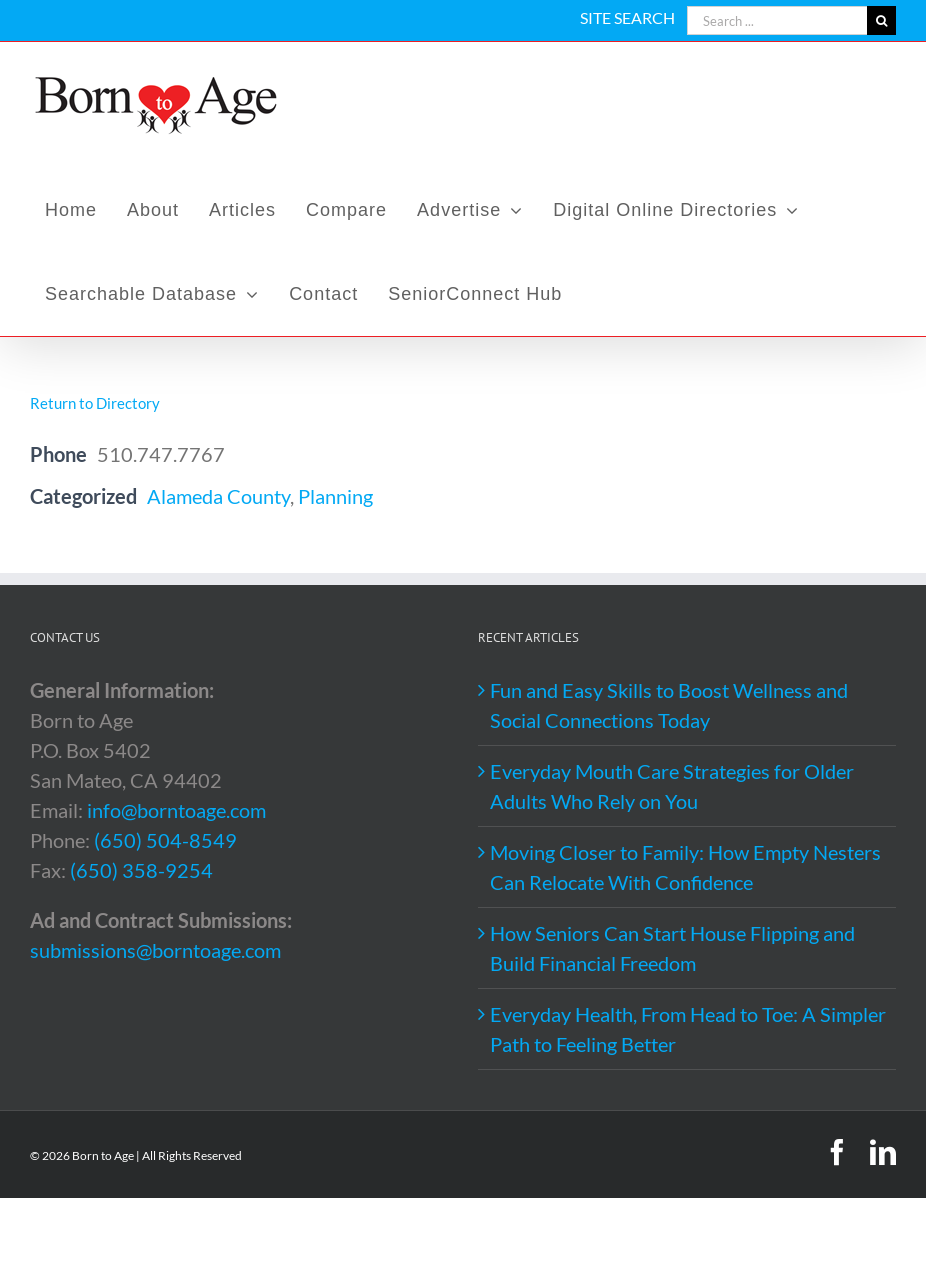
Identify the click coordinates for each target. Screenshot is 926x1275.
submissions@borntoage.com (155, 950)
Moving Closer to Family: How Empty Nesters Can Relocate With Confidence (685, 867)
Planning (335, 496)
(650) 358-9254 (141, 870)
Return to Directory (95, 403)
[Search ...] (777, 20)
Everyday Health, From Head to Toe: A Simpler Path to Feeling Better (688, 1029)
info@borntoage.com (176, 810)
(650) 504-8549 (165, 840)
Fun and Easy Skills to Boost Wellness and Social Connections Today (669, 705)
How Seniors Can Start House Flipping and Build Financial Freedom (672, 948)
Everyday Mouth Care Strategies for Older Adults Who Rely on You (672, 786)
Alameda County (218, 496)
